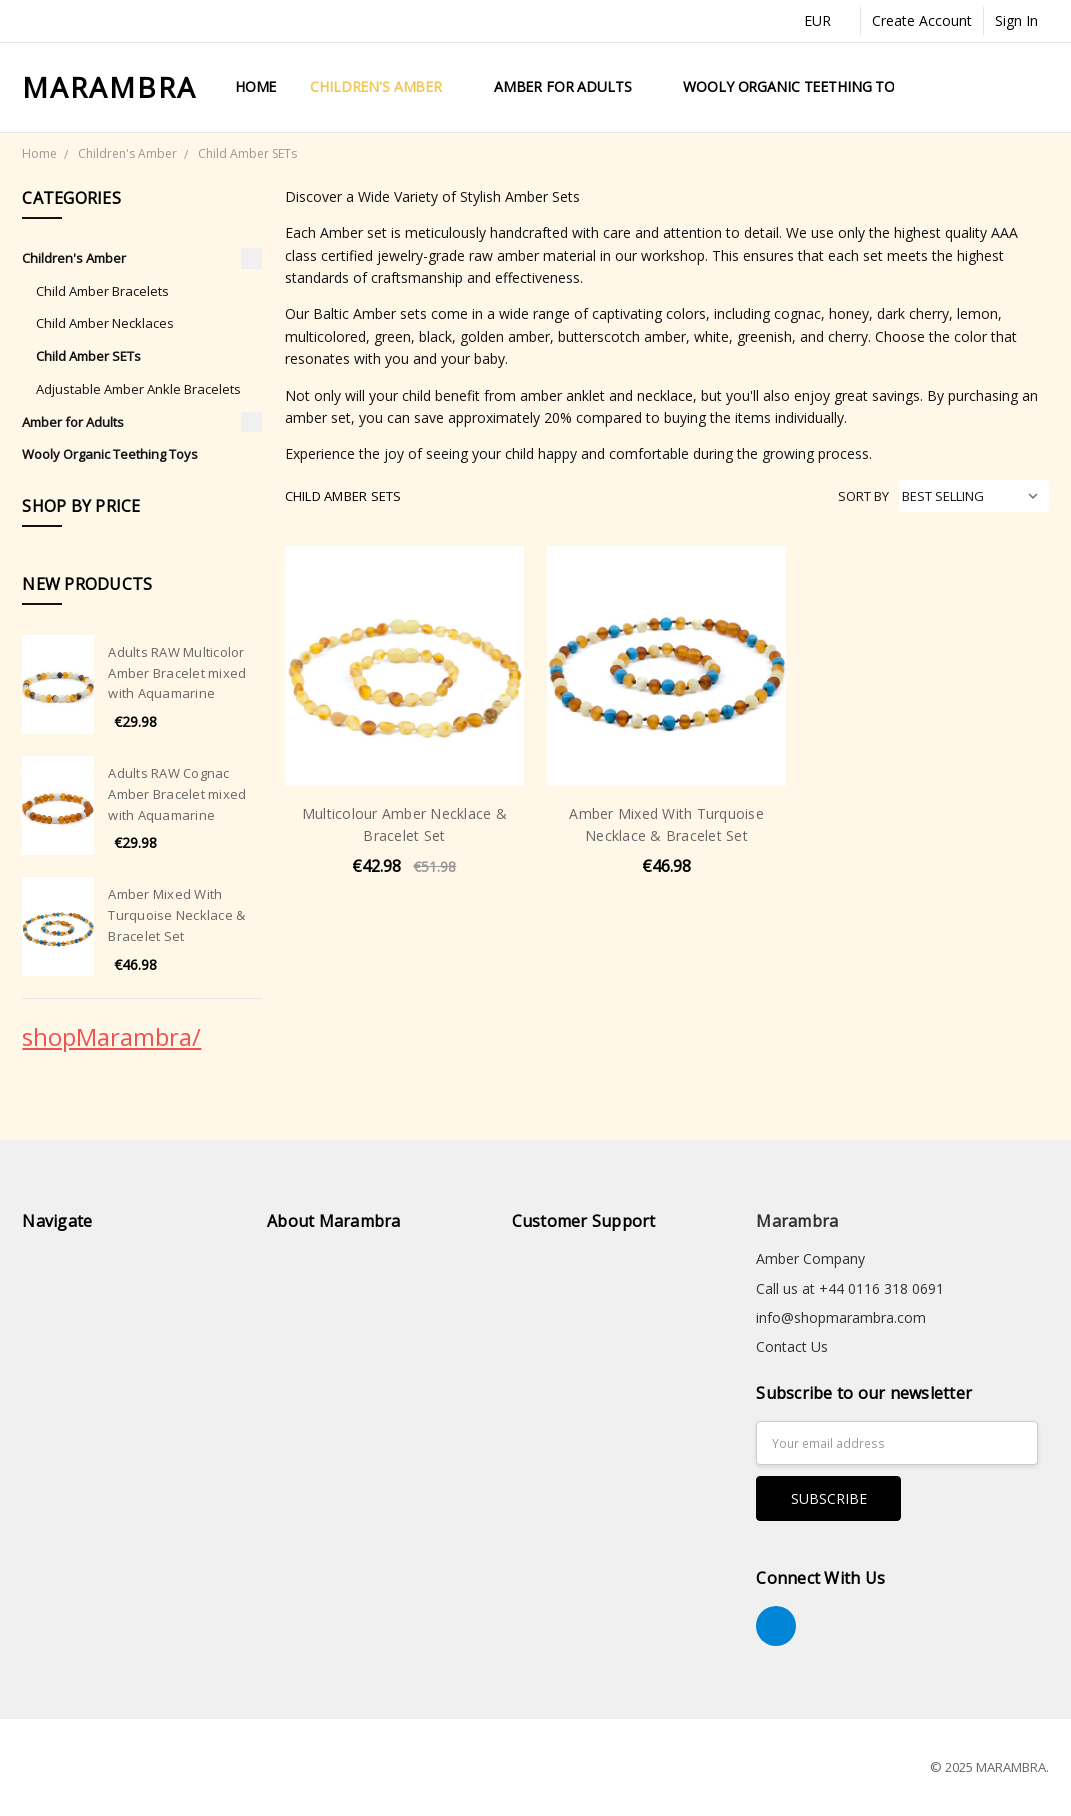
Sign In (1016, 20)
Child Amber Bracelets (102, 291)
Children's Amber (385, 86)
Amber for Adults (572, 86)
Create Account (922, 20)
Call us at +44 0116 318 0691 (850, 1288)
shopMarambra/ (111, 1036)
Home (255, 86)
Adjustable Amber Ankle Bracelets (138, 389)
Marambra (797, 1221)
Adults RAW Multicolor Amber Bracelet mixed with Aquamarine (177, 673)
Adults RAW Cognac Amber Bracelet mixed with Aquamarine (177, 794)
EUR (826, 20)
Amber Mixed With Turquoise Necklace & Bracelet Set (176, 915)
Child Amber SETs (88, 356)
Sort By (863, 496)
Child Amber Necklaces (105, 323)
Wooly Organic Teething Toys (796, 86)
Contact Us (792, 1346)
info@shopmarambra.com (841, 1317)
